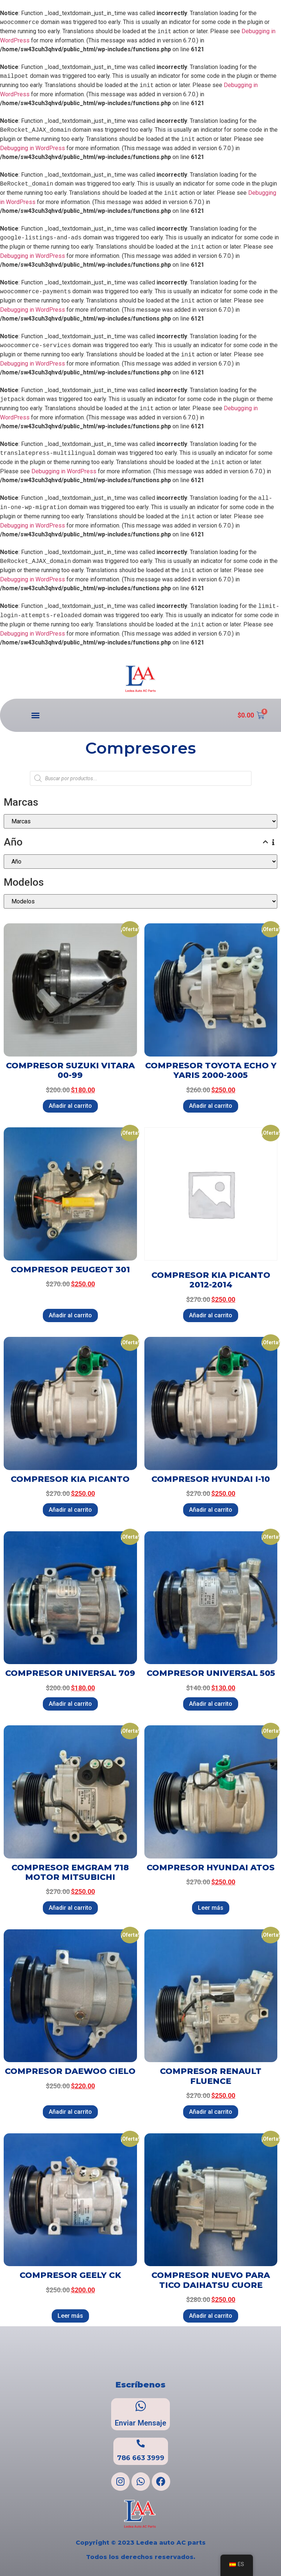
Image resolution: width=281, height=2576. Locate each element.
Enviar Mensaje (140, 2422)
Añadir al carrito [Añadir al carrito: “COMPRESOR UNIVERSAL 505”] (210, 1703)
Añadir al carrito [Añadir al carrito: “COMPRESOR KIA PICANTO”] (70, 1509)
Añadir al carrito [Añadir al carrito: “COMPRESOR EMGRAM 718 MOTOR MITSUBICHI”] (70, 1907)
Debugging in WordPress (32, 148)
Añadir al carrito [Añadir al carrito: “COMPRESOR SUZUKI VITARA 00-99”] (70, 1105)
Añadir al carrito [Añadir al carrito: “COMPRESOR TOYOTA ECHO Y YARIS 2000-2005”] (210, 1105)
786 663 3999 (140, 2458)
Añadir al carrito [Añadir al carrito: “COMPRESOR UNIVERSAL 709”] (70, 1703)
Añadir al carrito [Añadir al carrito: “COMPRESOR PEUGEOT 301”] (70, 1315)
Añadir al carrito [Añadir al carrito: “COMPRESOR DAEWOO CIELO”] (70, 2111)
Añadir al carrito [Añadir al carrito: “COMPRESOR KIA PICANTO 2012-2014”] (210, 1315)
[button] (35, 715)
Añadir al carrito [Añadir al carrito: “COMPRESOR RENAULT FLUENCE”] (210, 2111)
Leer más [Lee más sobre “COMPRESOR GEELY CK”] (70, 2315)
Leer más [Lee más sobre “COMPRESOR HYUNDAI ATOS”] (210, 1907)
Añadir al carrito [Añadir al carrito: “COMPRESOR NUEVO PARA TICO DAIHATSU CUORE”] (210, 2315)
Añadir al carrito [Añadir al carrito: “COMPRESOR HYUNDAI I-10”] (210, 1509)
